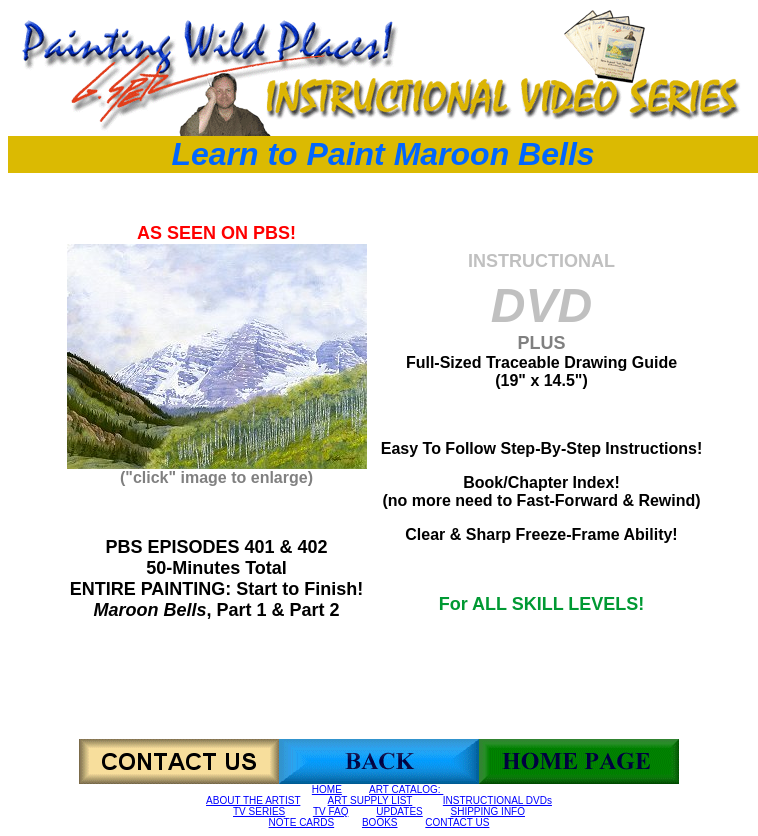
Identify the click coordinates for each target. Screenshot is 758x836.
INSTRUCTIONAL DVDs (497, 800)
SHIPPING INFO (488, 811)
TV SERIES (259, 811)
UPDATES (399, 811)
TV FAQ (331, 811)
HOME (327, 789)
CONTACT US (457, 822)
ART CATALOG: (406, 789)
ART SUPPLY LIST (370, 800)
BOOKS (380, 822)
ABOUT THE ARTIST (253, 800)
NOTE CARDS (302, 822)
